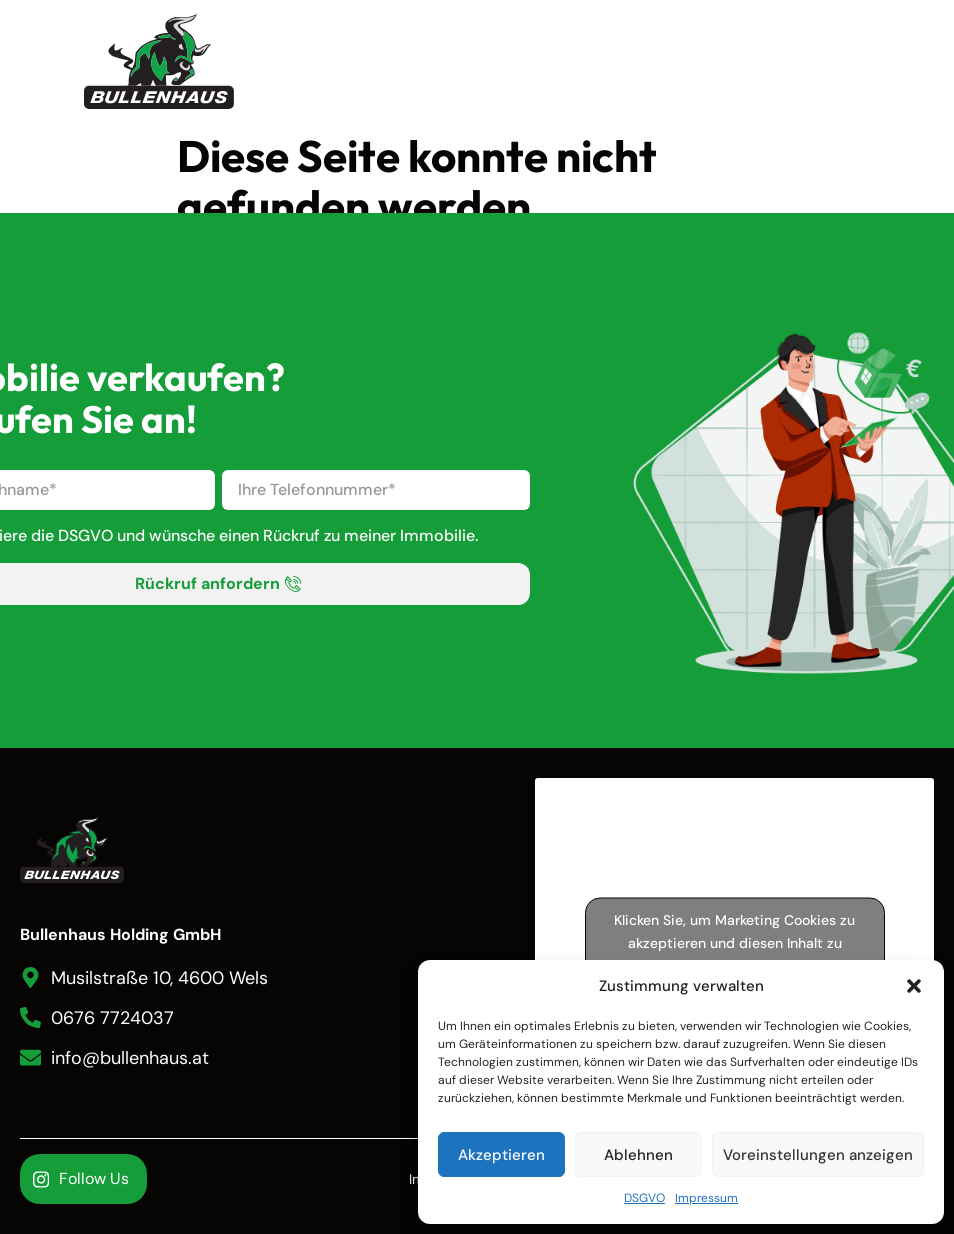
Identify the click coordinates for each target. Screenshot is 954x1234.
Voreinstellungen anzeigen (818, 1155)
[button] (914, 986)
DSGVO (644, 1198)
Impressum (706, 1198)
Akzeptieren (501, 1155)
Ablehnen (638, 1155)
